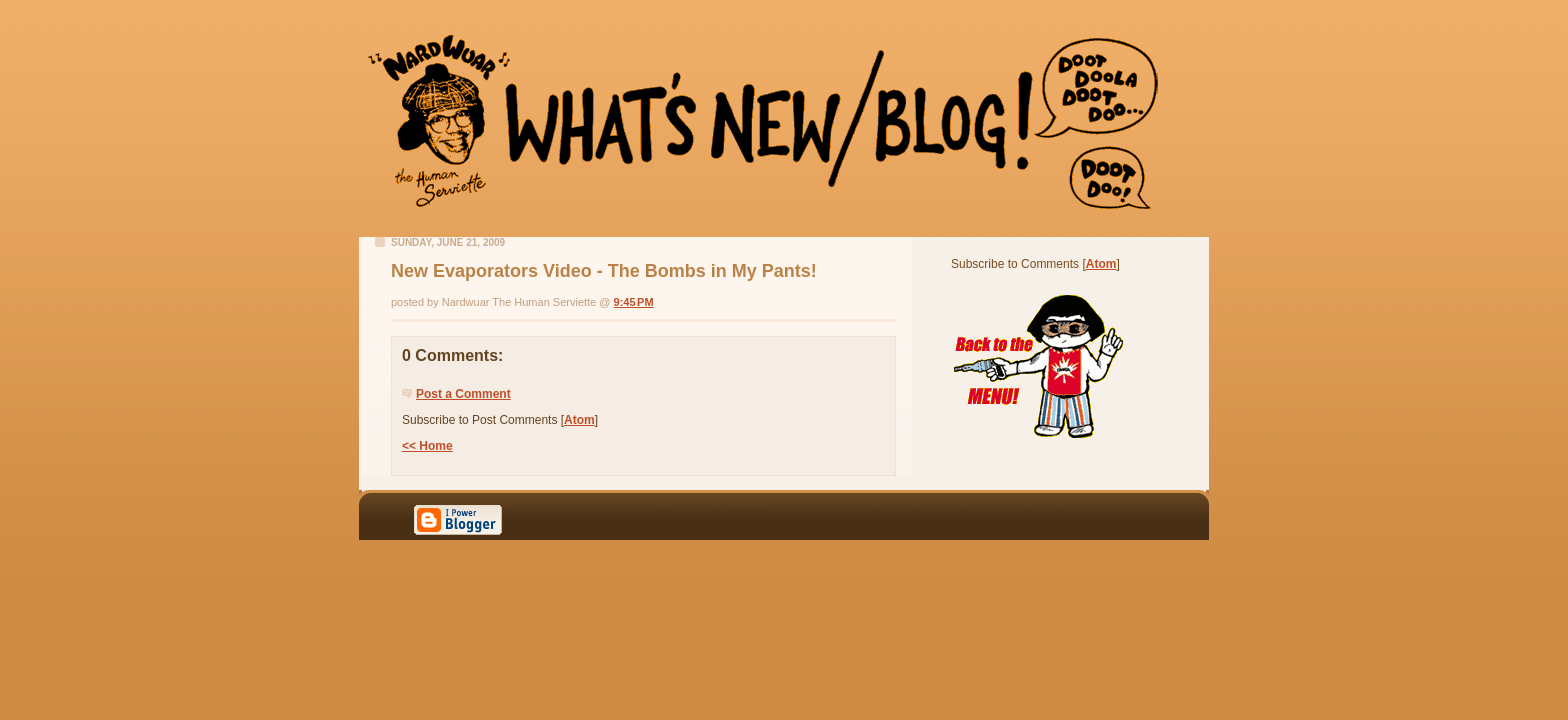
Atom (579, 420)
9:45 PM (634, 302)
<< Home (427, 446)
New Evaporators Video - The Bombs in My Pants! (604, 271)
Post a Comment (463, 394)
